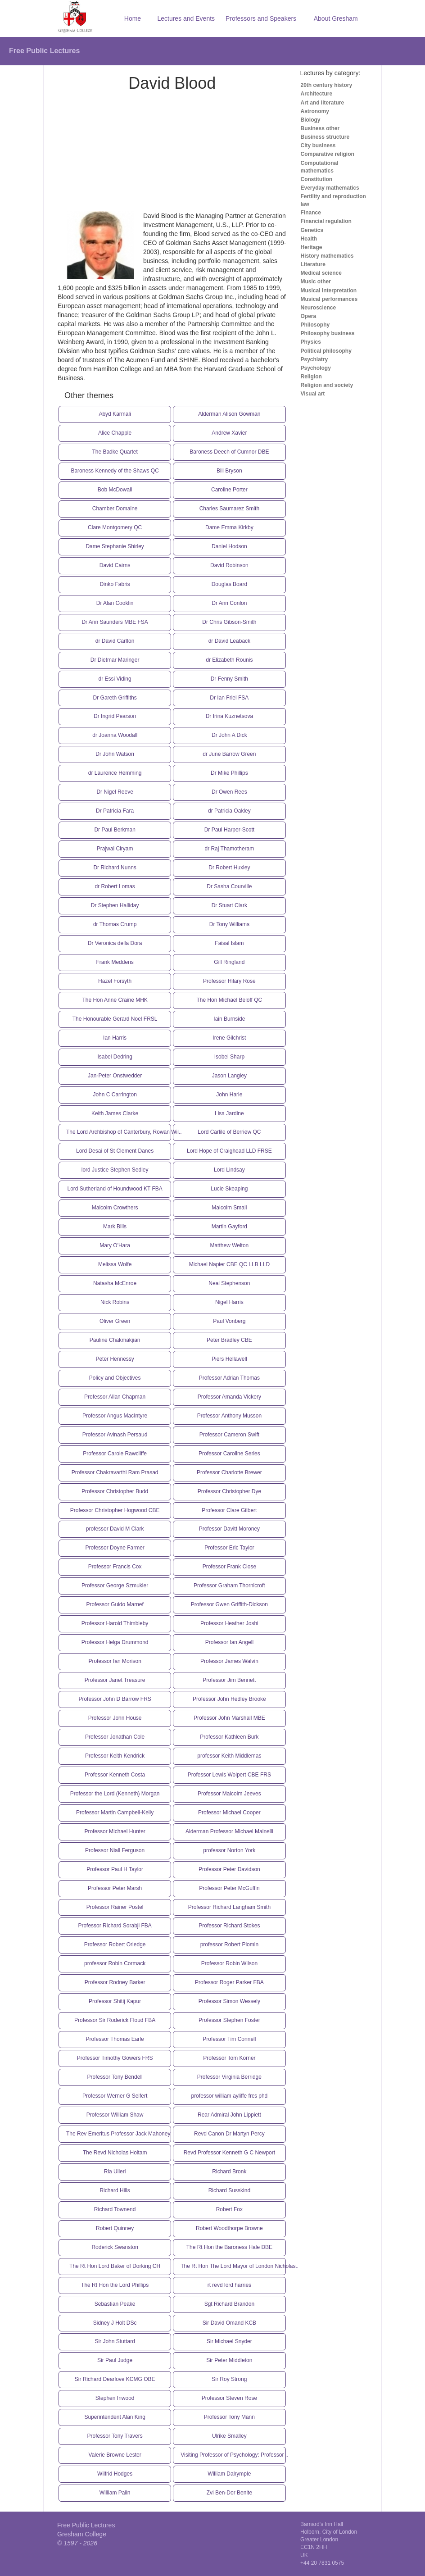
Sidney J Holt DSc (115, 2323)
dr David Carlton (115, 641)
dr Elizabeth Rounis (229, 660)
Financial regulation (326, 221)
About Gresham (336, 18)
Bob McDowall (115, 489)
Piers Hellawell (229, 1359)
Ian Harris (115, 1038)
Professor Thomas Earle (115, 2039)
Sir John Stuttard (115, 2341)
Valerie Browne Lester (115, 2455)
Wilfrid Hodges (114, 2474)
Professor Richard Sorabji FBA (114, 1925)
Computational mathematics (320, 167)
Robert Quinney (115, 2228)
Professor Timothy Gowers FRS (115, 2058)
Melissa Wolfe (114, 1264)
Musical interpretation (329, 290)
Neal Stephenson (229, 1283)
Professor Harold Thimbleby (115, 1623)
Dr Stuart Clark (229, 905)
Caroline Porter (229, 489)
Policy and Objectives (115, 1378)
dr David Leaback (229, 641)
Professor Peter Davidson (229, 1869)
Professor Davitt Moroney (229, 1529)
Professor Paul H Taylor (114, 1869)
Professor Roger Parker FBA (229, 1982)
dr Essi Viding (115, 679)
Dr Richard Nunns (114, 867)
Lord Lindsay (229, 1170)
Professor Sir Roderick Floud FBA (114, 2020)
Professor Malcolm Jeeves (229, 1793)
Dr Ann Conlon (229, 603)
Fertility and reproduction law (333, 200)
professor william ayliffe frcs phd (229, 2096)
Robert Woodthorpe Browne (229, 2228)
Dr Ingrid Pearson (115, 716)
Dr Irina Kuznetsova (229, 716)
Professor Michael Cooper (229, 1812)
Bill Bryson (229, 471)
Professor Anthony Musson (229, 1416)
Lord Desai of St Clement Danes (115, 1151)
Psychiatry (314, 359)
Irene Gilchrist (229, 1038)
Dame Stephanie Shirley (115, 546)
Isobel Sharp (229, 1057)
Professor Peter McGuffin (229, 1888)
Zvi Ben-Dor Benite (229, 2493)
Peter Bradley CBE (229, 1340)
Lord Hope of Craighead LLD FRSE (229, 1151)
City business (318, 145)
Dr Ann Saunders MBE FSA (114, 622)
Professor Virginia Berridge (229, 2077)
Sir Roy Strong (229, 2379)
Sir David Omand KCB (229, 2323)
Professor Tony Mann (229, 2417)
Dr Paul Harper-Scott (229, 830)
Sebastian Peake (115, 2304)
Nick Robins (114, 1302)
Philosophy (315, 325)
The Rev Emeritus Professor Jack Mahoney (118, 2134)
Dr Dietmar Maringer (115, 660)
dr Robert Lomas (115, 886)
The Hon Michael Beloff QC (229, 1000)
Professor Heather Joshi (229, 1623)
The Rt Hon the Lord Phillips (115, 2285)
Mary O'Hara (114, 1245)
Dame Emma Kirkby (229, 527)
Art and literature (322, 103)
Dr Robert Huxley (229, 867)
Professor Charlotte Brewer (229, 1472)
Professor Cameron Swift (229, 1434)
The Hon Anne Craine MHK (114, 1000)
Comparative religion (327, 154)
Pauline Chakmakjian (115, 1340)
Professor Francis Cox (115, 1566)
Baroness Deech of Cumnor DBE (229, 452)
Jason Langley (229, 1075)
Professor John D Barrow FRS (114, 1699)
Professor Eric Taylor (229, 1548)
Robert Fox (229, 2209)
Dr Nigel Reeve (114, 792)
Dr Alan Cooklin (115, 603)
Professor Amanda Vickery (229, 1397)
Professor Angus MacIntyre (114, 1416)
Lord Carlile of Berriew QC (229, 1132)
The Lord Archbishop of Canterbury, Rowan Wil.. (118, 1132)
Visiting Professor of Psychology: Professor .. (233, 2455)
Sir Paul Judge (114, 2360)
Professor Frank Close (229, 1566)
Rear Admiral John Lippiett (229, 2115)
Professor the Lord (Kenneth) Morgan (115, 1793)
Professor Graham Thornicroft (229, 1585)
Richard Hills (114, 2190)
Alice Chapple (114, 433)
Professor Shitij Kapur (115, 2001)
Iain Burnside (229, 1019)
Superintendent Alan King (114, 2417)
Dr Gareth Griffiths (115, 698)
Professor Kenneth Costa (115, 1775)
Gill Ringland (229, 962)
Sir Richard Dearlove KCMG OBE (115, 2379)
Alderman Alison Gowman (229, 414)
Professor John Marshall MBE (229, 1718)
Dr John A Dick (229, 735)
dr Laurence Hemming (115, 773)
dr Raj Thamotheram (229, 848)
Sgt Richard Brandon (229, 2304)
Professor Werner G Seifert (115, 2096)
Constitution (317, 179)
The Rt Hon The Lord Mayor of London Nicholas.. (233, 2266)
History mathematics (327, 256)
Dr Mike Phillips (229, 773)
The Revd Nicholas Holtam (115, 2152)
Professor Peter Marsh (115, 1888)
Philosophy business (328, 333)
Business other (320, 128)
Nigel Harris (229, 1302)
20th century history (327, 85)
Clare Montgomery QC (115, 527)
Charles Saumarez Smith (229, 508)
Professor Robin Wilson (229, 1963)
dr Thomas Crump (114, 924)
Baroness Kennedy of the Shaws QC (114, 471)
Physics (311, 342)
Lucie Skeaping (229, 1189)
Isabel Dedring (114, 1057)
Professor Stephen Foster (229, 2020)
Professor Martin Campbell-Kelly (115, 1812)
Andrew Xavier (229, 433)
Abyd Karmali (115, 414)
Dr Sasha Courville (229, 886)
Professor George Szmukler (114, 1585)
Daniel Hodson (229, 546)
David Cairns (115, 565)
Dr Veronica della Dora (115, 943)
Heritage (311, 247)
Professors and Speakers (261, 18)
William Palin (115, 2493)
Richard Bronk (229, 2171)
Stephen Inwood (115, 2398)
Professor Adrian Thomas (229, 1378)
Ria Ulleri (115, 2171)
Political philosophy (326, 351)
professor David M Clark (115, 1529)
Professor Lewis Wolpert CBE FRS (229, 1775)
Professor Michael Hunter (114, 1831)
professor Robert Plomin (229, 1944)
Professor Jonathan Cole (115, 1737)
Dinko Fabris (114, 584)
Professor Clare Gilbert (229, 1510)
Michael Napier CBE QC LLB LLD (229, 1264)
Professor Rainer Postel (115, 1907)
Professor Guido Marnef (114, 1604)
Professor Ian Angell (229, 1642)
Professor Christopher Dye (229, 1491)
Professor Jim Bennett (229, 1680)
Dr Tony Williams (229, 924)
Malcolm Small (229, 1207)
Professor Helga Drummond (115, 1642)
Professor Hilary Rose (229, 981)
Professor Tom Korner (229, 2058)
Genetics (312, 230)
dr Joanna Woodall (114, 735)
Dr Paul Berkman (114, 830)
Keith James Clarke (114, 1113)
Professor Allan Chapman (114, 1397)
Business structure (325, 137)
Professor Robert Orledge (115, 1944)
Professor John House (115, 1718)
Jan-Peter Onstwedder (115, 1075)
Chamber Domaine (115, 508)
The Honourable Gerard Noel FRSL (115, 1019)
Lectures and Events (186, 18)
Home (132, 18)
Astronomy (315, 111)
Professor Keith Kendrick (115, 1756)
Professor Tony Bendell (115, 2077)
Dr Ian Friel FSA (229, 698)
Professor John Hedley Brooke (229, 1699)
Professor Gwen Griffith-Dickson (229, 1604)
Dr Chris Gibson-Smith (229, 622)
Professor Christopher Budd (114, 1491)
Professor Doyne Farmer (114, 1548)
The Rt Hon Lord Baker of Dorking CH (114, 2266)
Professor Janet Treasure (115, 1680)
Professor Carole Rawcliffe (115, 1453)
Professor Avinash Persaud (115, 1434)
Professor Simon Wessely (229, 2001)
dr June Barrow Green (229, 754)
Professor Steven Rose (229, 2398)
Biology (311, 120)
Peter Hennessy (114, 1359)
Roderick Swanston (114, 2247)
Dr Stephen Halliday (115, 905)
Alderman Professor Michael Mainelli (229, 1831)
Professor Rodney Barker (115, 1982)
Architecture (317, 94)
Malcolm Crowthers (115, 1207)
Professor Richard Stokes (229, 1925)
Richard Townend (115, 2209)
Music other (316, 281)
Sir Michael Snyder (229, 2341)
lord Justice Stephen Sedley (115, 1170)
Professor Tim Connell (229, 2039)
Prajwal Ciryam (115, 848)
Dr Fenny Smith (229, 679)
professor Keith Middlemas (229, 1756)
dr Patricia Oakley (229, 811)
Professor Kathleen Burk (229, 1737)
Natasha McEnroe (114, 1283)
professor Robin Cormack (114, 1963)
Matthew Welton (229, 1245)
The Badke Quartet (114, 452)
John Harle (229, 1094)
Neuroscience (318, 307)
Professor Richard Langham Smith (229, 1907)
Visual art (313, 394)
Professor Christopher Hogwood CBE (115, 1510)
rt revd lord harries (229, 2285)
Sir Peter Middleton (229, 2360)
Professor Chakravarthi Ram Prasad (115, 1472)
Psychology (316, 368)
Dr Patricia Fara (115, 811)
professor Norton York (229, 1850)
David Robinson (229, 565)
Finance (311, 212)
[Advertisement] (172, 152)
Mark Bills (115, 1226)
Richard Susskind (229, 2190)
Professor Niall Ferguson (115, 1850)
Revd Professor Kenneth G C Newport (229, 2152)
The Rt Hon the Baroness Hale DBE (229, 2247)
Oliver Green (114, 1321)
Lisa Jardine (229, 1113)
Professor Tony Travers (115, 2436)
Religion (311, 376)
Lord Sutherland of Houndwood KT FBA (115, 1189)
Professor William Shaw (115, 2115)
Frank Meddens (114, 962)
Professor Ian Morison (114, 1661)
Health (309, 239)
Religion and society (327, 385)
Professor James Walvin (229, 1661)
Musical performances (329, 299)
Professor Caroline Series (229, 1453)
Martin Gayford (229, 1226)
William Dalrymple (229, 2474)
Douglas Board (229, 584)
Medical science (321, 273)
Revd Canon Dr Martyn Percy (229, 2134)
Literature (313, 264)
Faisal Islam (229, 943)
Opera (308, 316)
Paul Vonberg (229, 1321)
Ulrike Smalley (229, 2436)
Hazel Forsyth (114, 981)
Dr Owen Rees (229, 792)
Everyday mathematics (330, 188)
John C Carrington (114, 1094)
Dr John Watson (114, 754)
